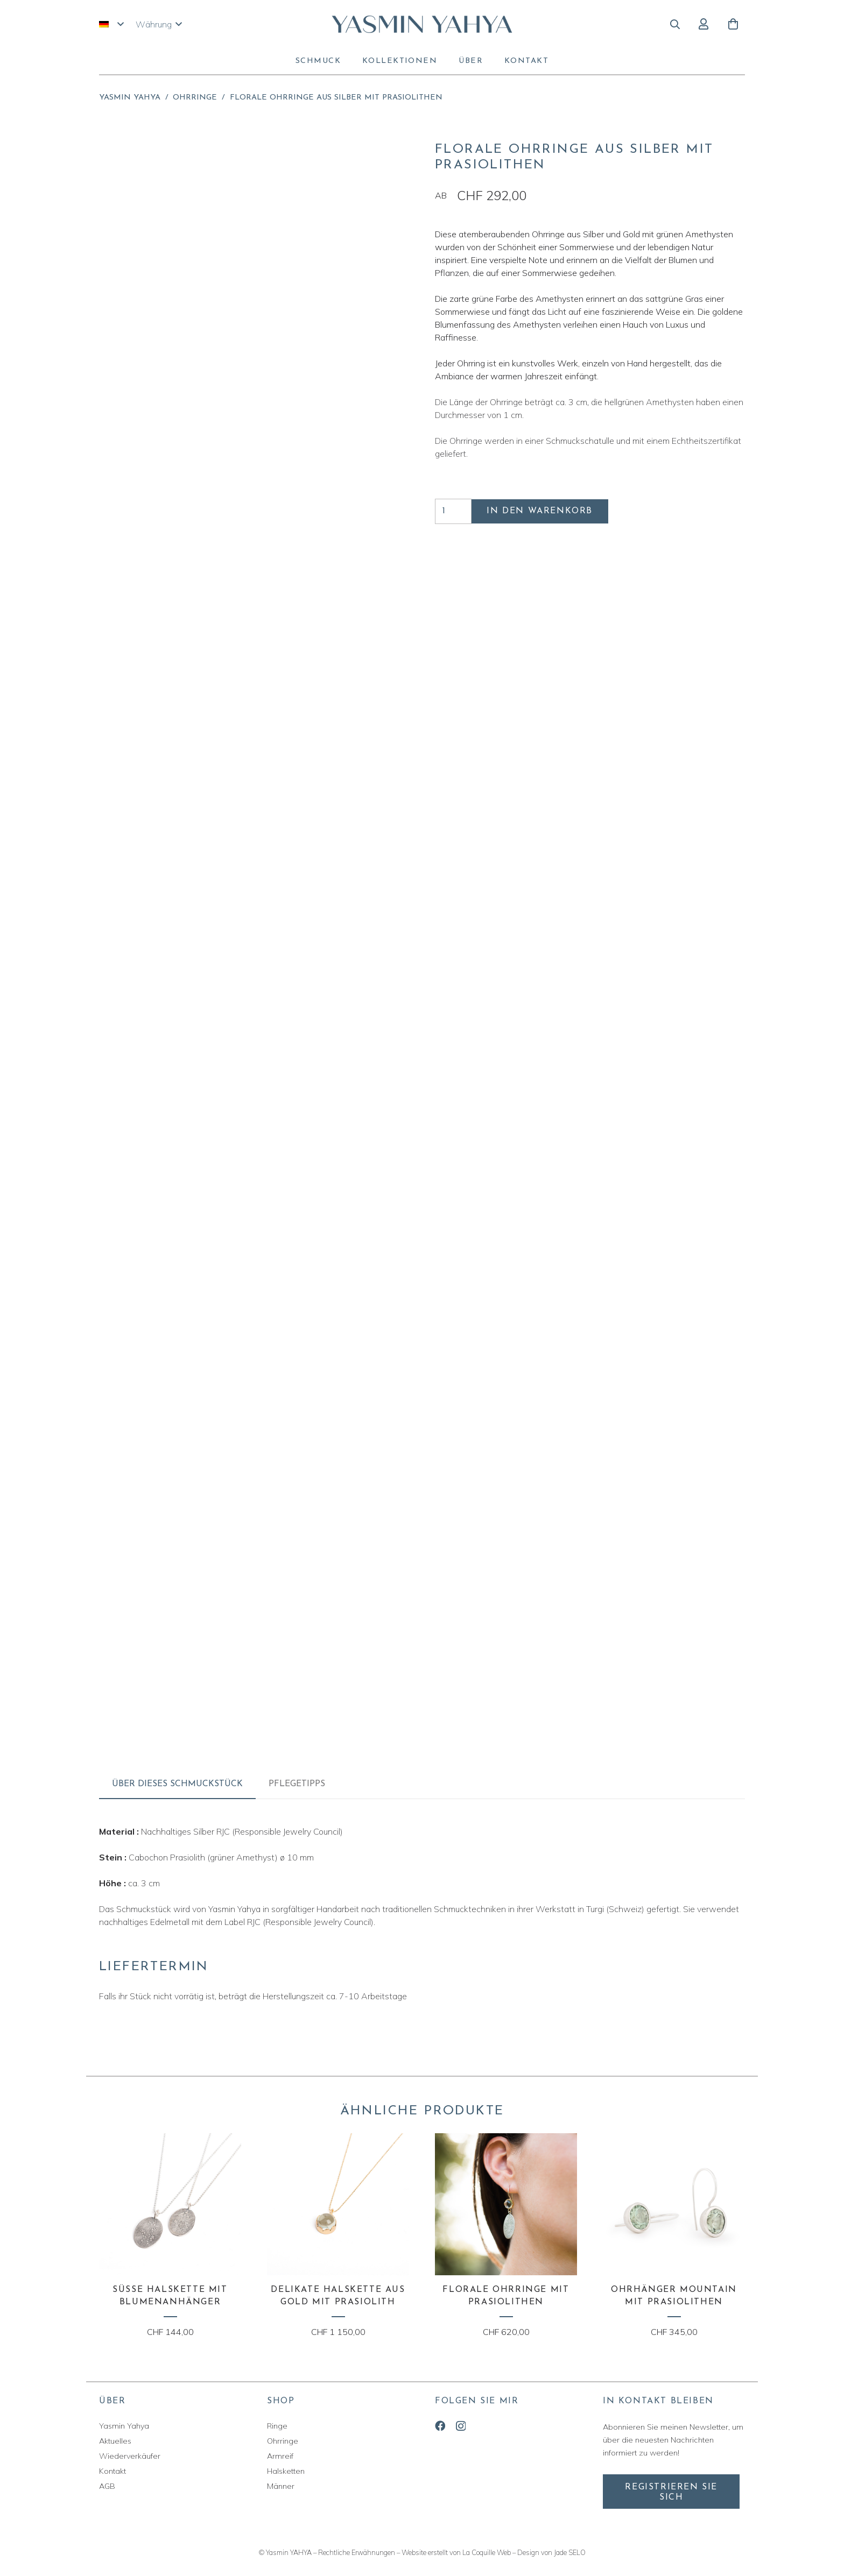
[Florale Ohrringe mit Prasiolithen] (506, 2235)
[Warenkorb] (733, 24)
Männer (280, 2486)
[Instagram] (461, 2426)
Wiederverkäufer (129, 2456)
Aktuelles (115, 2441)
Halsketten (286, 2471)
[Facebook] (440, 2426)
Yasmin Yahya (129, 98)
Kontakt (112, 2471)
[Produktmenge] (453, 511)
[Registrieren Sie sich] (671, 2491)
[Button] (703, 24)
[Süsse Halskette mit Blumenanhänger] (170, 2235)
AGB (107, 2486)
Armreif (280, 2456)
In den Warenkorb (540, 511)
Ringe (277, 2426)
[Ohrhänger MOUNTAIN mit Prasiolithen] (674, 2235)
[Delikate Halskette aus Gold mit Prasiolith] (338, 2235)
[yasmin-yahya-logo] (422, 24)
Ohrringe (195, 98)
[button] (111, 24)
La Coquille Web (486, 2552)
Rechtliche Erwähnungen (356, 2552)
